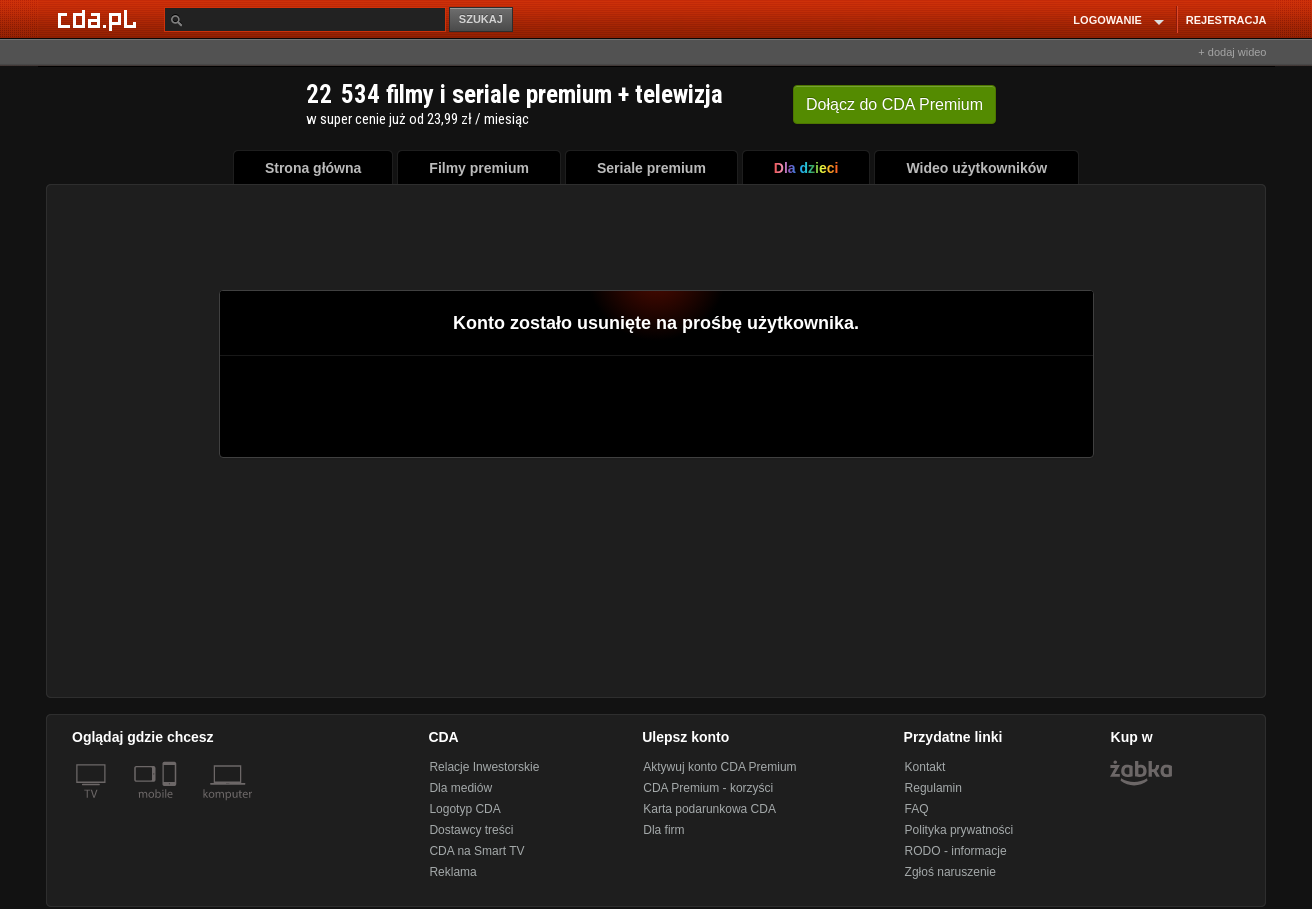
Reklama (452, 872)
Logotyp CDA (464, 809)
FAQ (917, 809)
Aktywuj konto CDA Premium (719, 767)
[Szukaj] (305, 19)
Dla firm (663, 830)
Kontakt (925, 767)
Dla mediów (460, 788)
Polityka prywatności (959, 830)
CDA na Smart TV (476, 851)
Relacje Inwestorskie (484, 767)
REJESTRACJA (1226, 20)
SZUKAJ (481, 19)
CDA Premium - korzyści (708, 788)
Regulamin (933, 788)
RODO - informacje (956, 851)
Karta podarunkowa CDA (709, 809)
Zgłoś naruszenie (950, 872)
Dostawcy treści (471, 830)
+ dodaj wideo (1232, 52)
